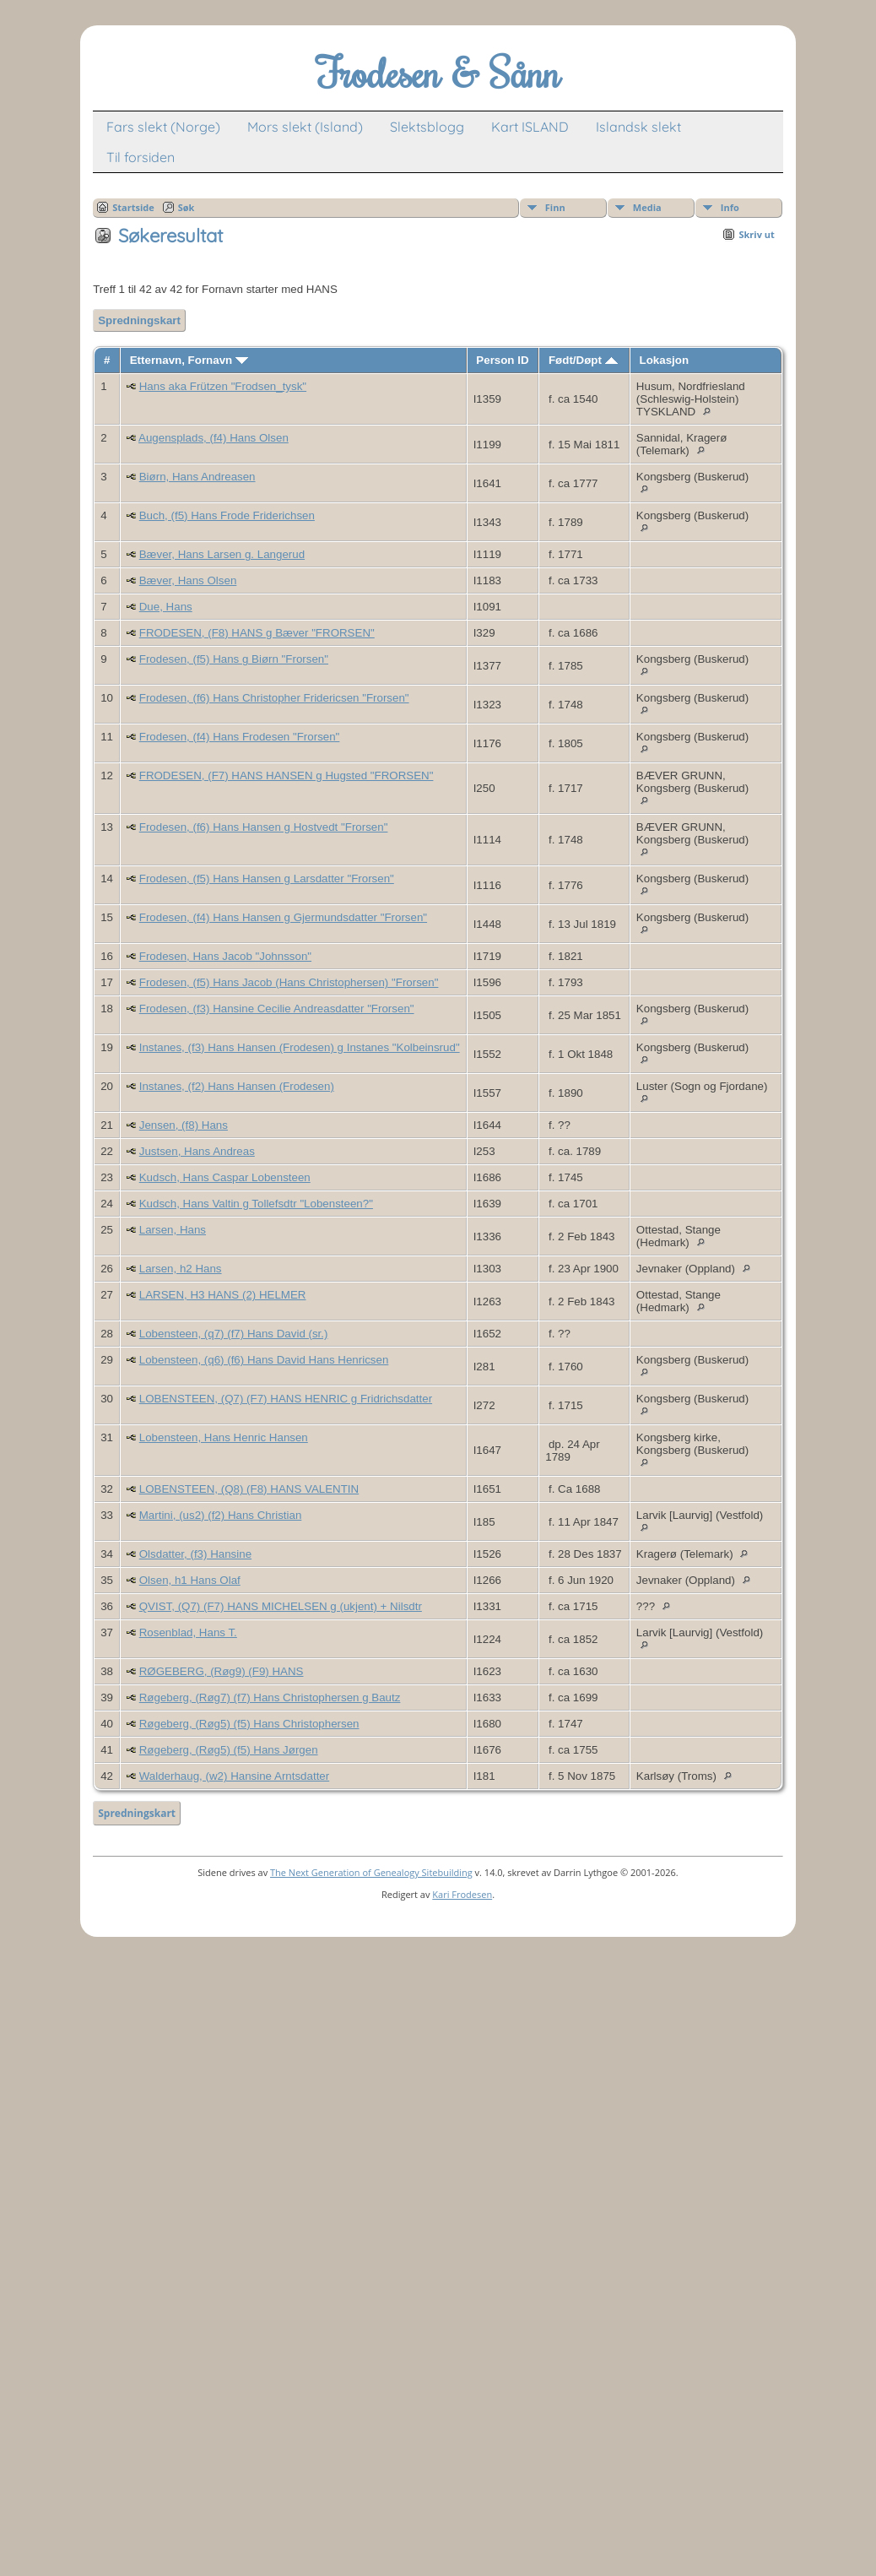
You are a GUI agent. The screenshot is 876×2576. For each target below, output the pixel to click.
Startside (133, 207)
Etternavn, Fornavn (189, 360)
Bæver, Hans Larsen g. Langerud (222, 554)
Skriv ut (756, 234)
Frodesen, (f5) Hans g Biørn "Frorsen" (233, 659)
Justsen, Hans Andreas (197, 1151)
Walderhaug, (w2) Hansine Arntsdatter (234, 1776)
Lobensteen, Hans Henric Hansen (223, 1437)
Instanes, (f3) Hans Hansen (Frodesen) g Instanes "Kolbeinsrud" (299, 1047)
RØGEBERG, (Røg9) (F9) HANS (221, 1671)
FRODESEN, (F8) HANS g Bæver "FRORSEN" (257, 632)
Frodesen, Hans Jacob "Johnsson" (225, 956)
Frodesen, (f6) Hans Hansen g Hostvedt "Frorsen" (263, 827)
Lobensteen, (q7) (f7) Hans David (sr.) (233, 1333)
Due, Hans (165, 606)
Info (730, 207)
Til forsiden (140, 157)
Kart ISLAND (530, 126)
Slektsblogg (427, 126)
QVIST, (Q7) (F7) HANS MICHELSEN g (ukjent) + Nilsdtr (280, 1606)
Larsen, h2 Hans (180, 1268)
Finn (555, 207)
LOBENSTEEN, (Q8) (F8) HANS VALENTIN (249, 1489)
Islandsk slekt (638, 126)
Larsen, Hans (172, 1229)
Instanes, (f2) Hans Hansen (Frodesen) (236, 1086)
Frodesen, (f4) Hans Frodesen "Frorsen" (239, 736)
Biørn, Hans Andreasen (197, 476)
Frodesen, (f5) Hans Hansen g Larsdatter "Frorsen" (266, 878)
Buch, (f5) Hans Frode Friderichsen (227, 515)
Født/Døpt (583, 360)
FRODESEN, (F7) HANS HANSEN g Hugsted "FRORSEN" (286, 775)
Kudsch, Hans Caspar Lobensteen (225, 1177)
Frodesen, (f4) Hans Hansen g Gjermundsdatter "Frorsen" (283, 917)
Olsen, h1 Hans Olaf (190, 1580)
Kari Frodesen (462, 1894)
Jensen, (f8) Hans (183, 1125)
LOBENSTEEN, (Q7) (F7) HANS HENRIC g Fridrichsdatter (285, 1398)
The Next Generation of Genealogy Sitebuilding (371, 1872)
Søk (186, 207)
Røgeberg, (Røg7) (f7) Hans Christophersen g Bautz (270, 1697)
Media (647, 207)
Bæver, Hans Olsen (188, 580)
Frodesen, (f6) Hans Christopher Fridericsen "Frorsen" (274, 697)
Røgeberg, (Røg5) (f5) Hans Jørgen (228, 1750)
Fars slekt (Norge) (163, 126)
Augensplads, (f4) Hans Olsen (213, 437)
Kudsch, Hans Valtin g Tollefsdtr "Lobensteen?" (256, 1203)
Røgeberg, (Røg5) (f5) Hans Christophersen (249, 1723)
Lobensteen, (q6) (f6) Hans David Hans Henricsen (264, 1359)
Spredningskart (139, 320)
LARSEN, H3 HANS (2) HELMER (222, 1294)
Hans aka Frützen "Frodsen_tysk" (222, 386)
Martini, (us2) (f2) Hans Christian (220, 1515)
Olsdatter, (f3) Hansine (195, 1554)
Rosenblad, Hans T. (188, 1632)
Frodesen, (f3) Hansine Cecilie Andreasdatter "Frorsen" (276, 1008)
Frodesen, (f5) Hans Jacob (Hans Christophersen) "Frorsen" (289, 982)
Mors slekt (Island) (305, 126)
